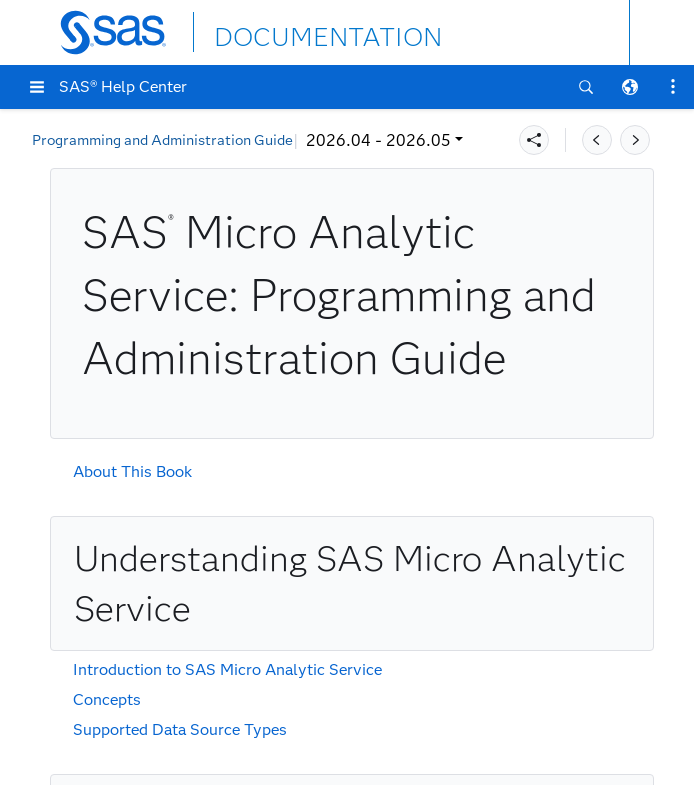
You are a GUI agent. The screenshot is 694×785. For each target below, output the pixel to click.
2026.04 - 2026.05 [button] (117, 140)
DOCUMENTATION (287, 31)
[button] (37, 87)
